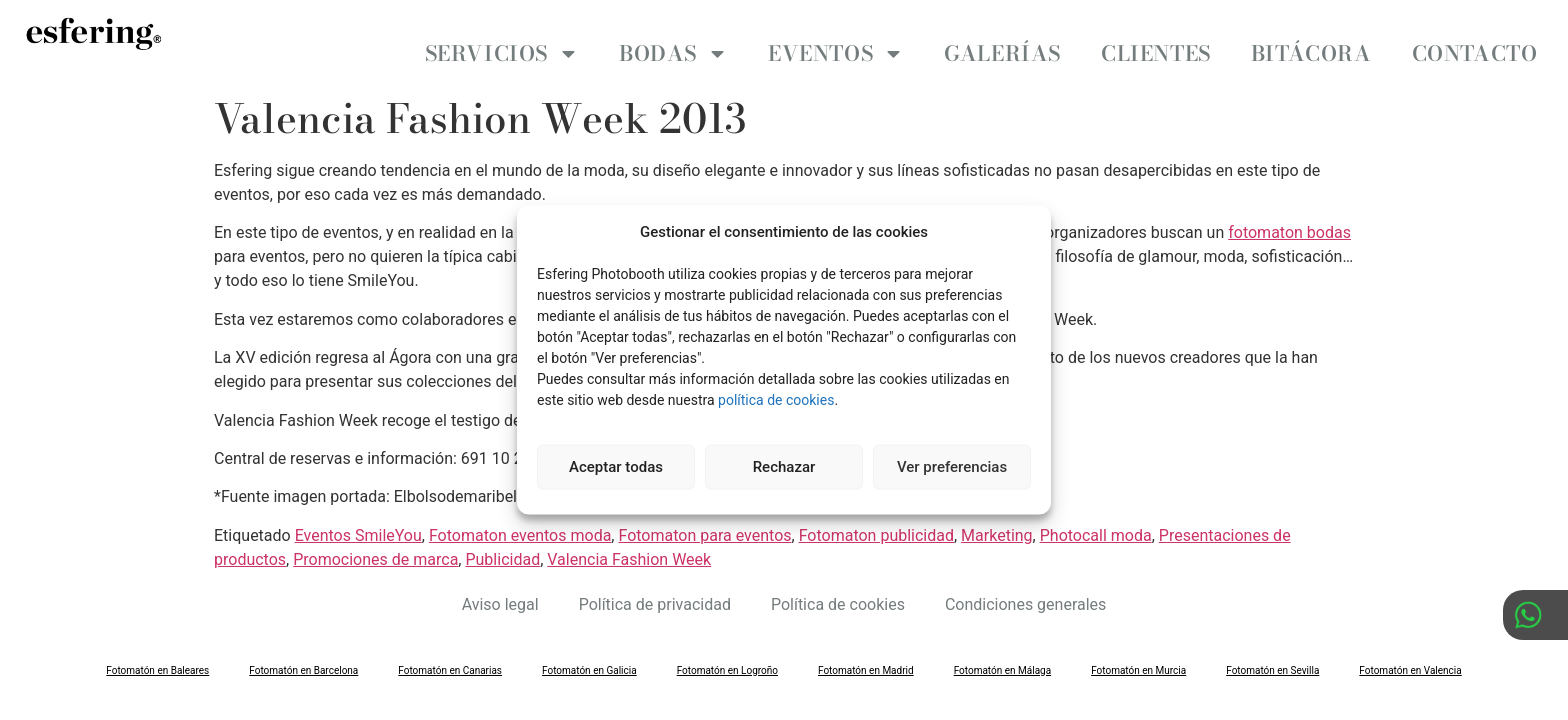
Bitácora (1311, 53)
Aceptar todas (616, 467)
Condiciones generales (1025, 587)
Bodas (673, 53)
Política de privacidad (655, 587)
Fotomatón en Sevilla (1272, 653)
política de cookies (776, 399)
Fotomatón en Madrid (866, 653)
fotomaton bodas (1289, 215)
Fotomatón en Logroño (727, 653)
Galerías (1002, 53)
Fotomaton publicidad (876, 518)
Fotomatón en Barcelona (303, 653)
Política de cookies (838, 587)
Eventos (836, 53)
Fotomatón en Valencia (1410, 653)
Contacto (1475, 53)
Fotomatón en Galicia (589, 653)
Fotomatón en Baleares (157, 653)
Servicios (502, 53)
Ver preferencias (952, 467)
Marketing (996, 518)
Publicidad (502, 542)
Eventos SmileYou (358, 518)
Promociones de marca (375, 542)
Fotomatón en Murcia (1138, 653)
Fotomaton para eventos (704, 518)
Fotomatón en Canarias (450, 653)
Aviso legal (500, 587)
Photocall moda (1096, 518)
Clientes (1156, 53)
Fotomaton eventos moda (520, 518)
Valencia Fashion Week (629, 542)
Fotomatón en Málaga (1003, 653)
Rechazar (784, 467)
